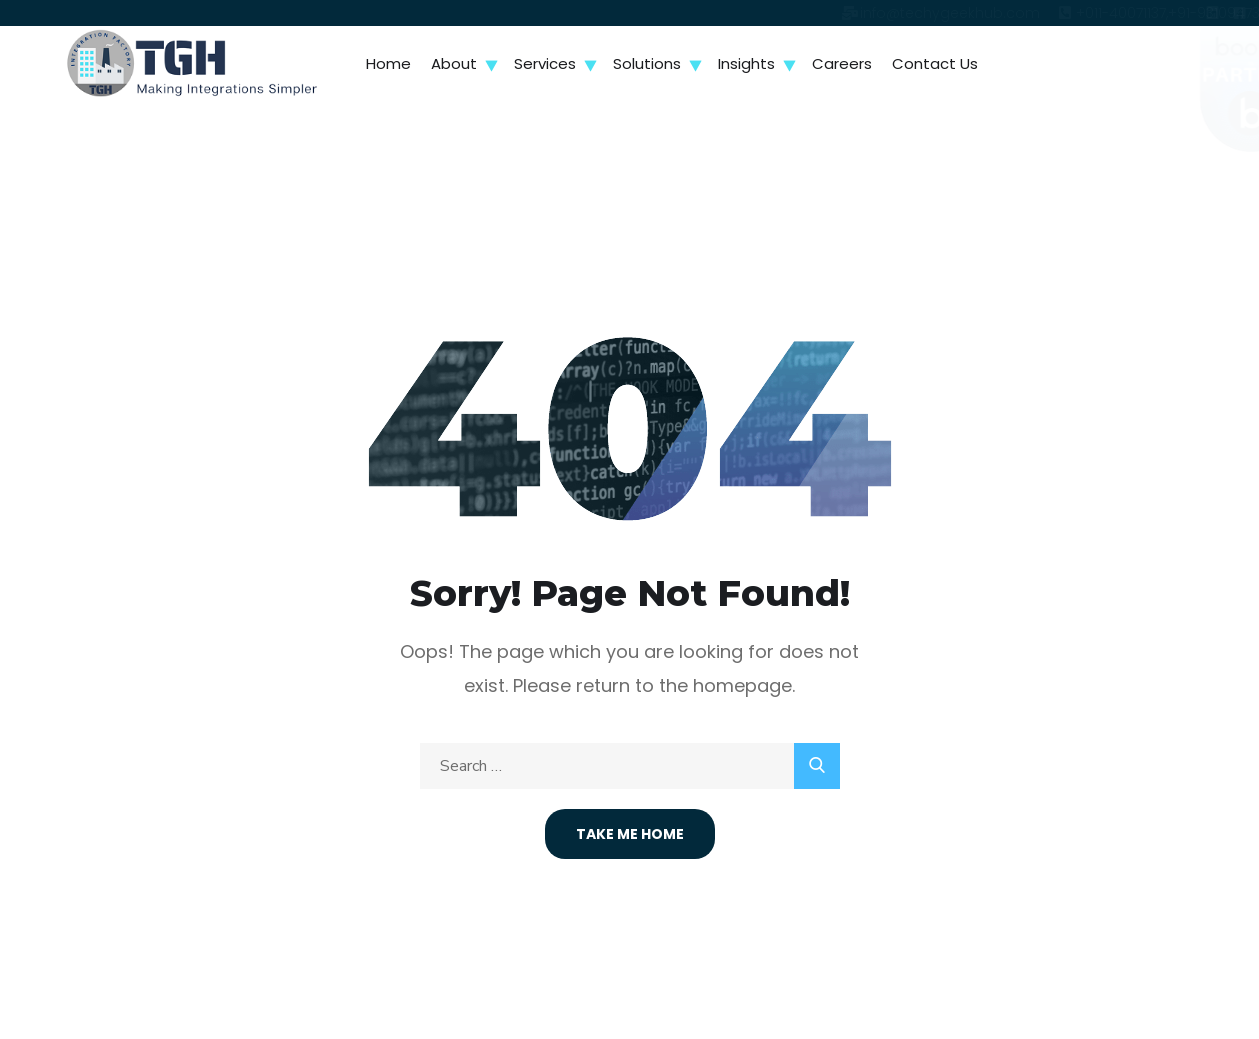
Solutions (647, 63)
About (454, 63)
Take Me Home (630, 834)
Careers (842, 63)
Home (388, 63)
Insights (746, 63)
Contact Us (935, 63)
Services (545, 63)
